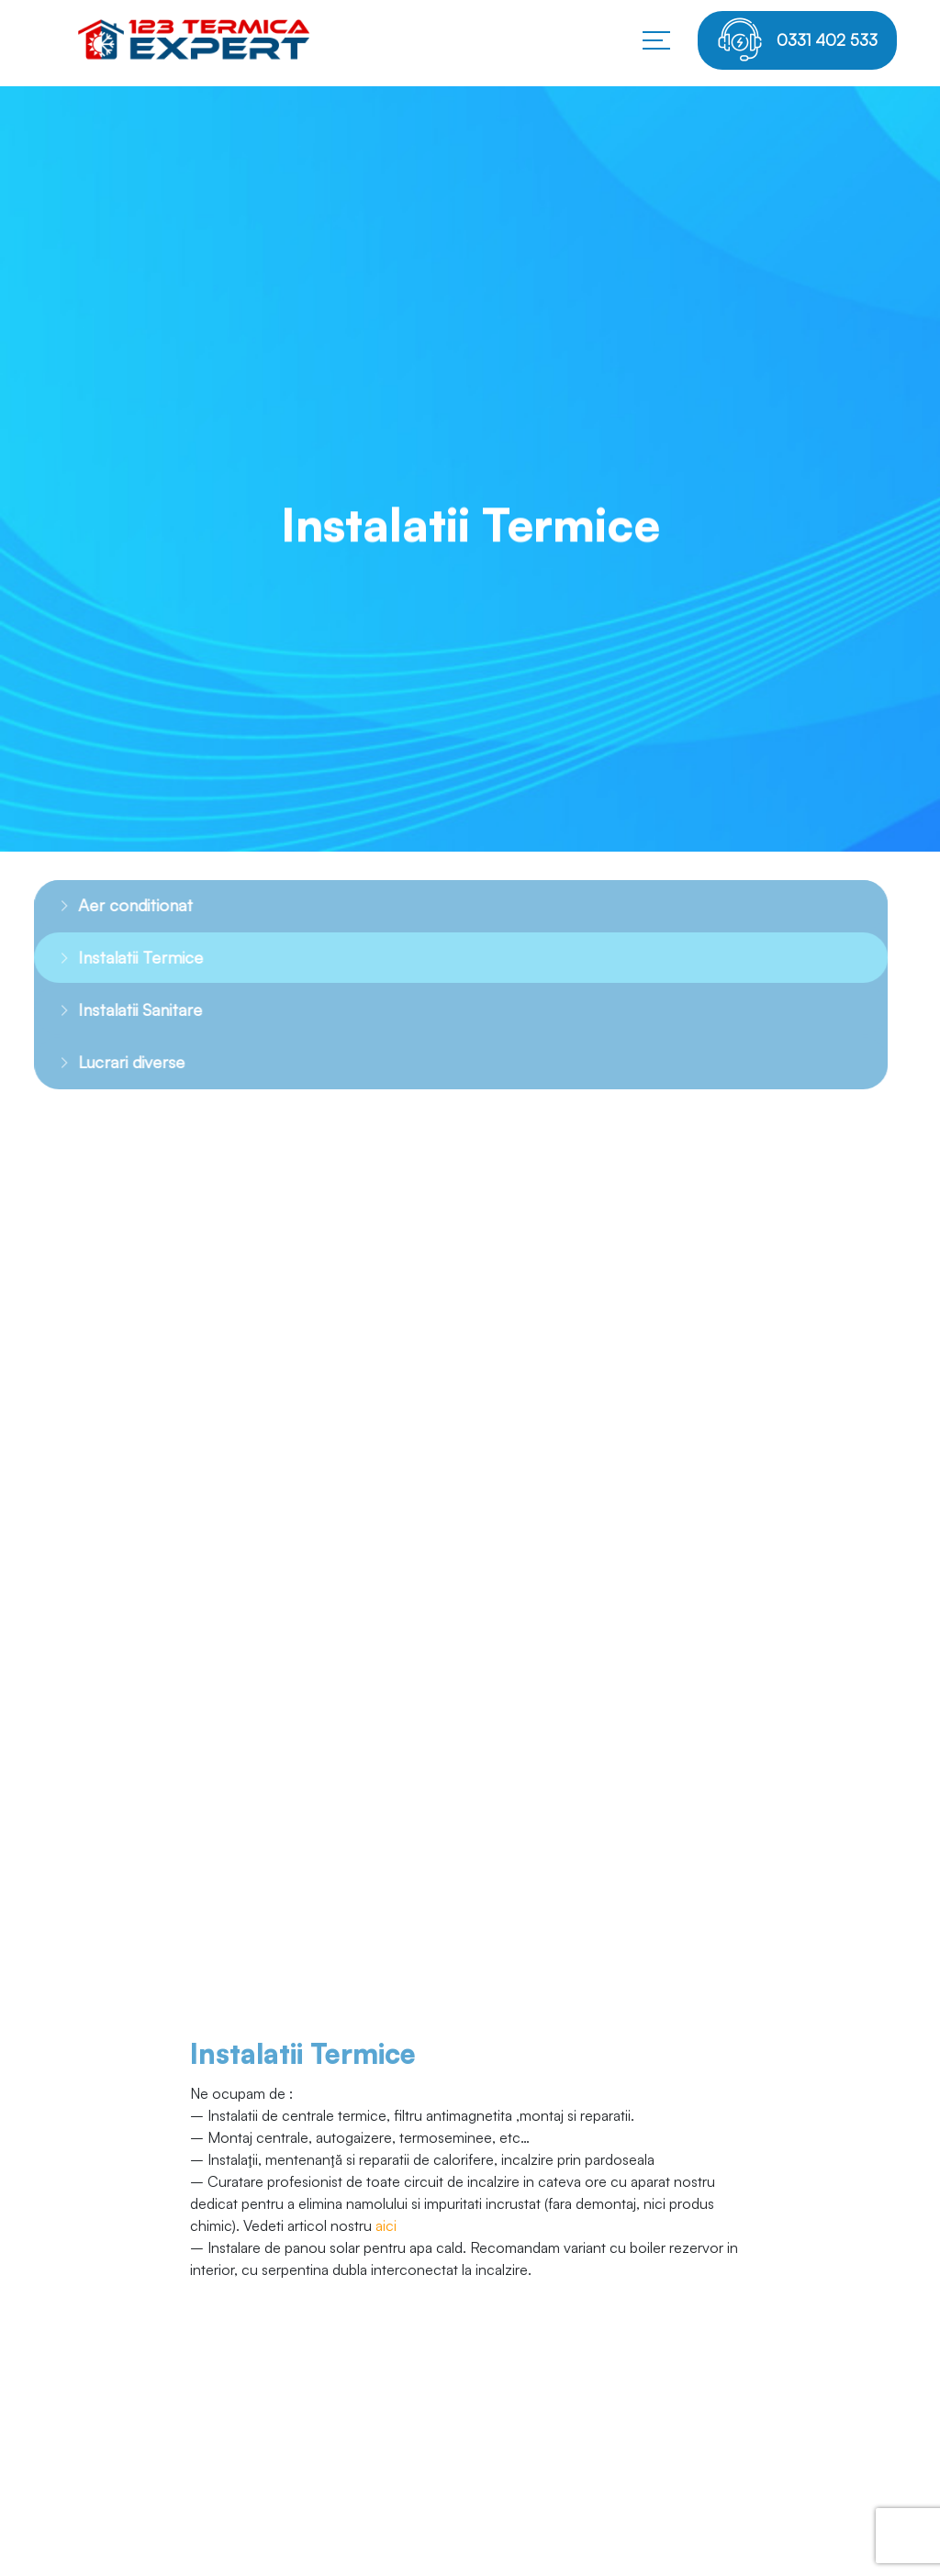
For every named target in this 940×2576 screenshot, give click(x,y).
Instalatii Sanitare (120, 1009)
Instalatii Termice (121, 957)
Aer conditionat (116, 905)
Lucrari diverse (112, 1062)
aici (386, 2225)
